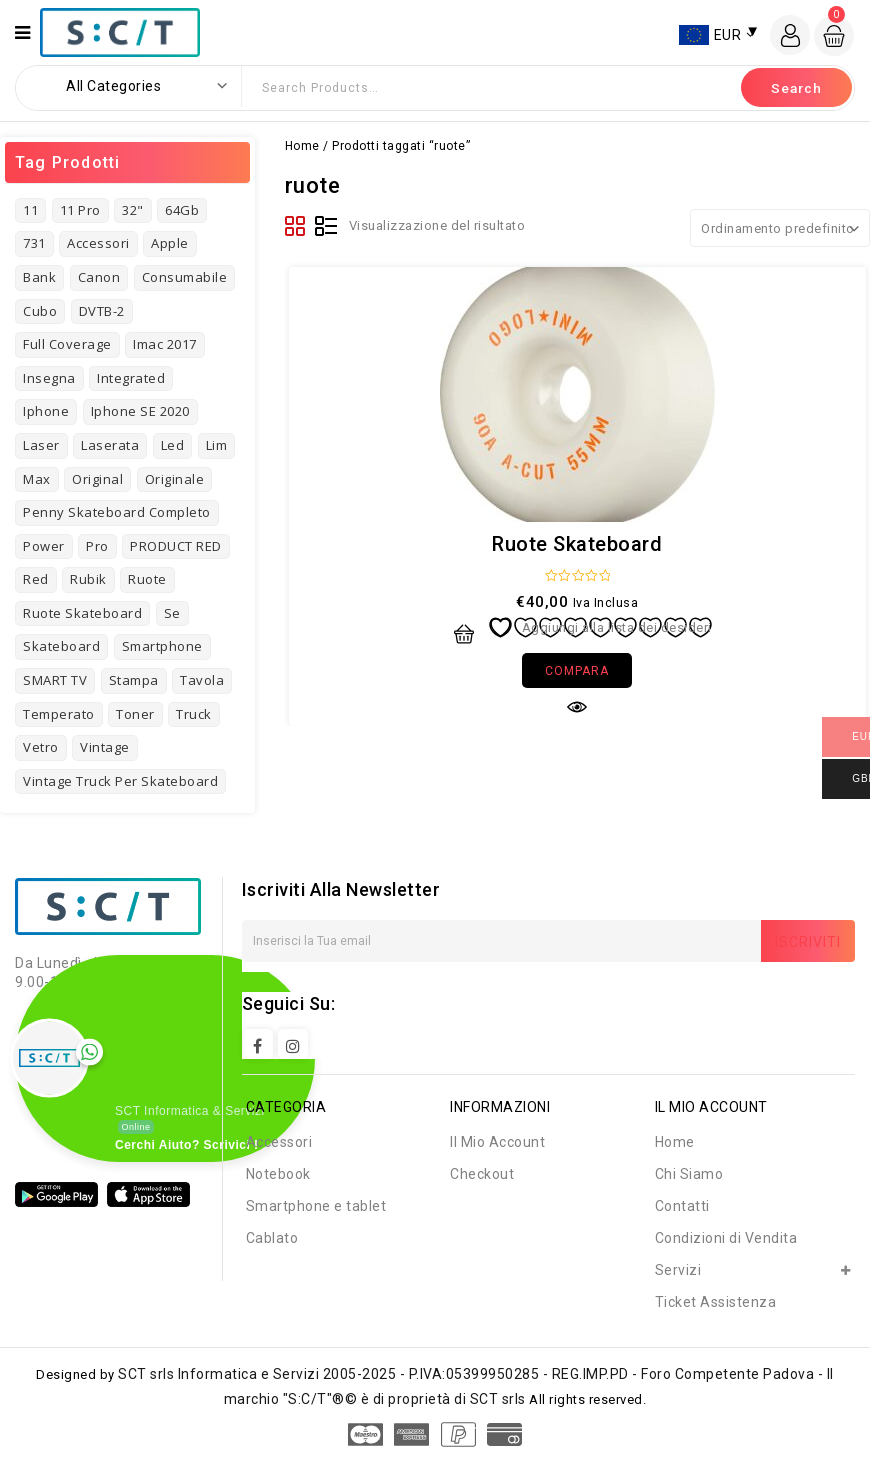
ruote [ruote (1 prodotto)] (147, 579)
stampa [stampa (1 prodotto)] (134, 680)
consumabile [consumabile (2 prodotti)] (185, 277)
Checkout (482, 1174)
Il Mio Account (497, 1142)
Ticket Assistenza (716, 1302)
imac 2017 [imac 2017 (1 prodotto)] (165, 344)
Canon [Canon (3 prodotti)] (99, 277)
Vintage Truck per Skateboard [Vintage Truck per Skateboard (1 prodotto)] (120, 781)
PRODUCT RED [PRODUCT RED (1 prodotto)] (176, 546)
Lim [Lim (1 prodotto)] (217, 445)
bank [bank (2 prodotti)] (39, 277)
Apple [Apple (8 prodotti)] (170, 243)
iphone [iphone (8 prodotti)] (46, 411)
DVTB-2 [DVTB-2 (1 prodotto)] (102, 311)
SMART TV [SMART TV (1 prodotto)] (55, 680)
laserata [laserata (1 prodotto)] (110, 445)
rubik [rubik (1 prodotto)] (88, 579)
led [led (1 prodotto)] (173, 445)
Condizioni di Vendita (726, 1238)
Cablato (272, 1238)
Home (302, 146)
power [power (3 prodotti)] (44, 546)
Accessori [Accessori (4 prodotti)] (98, 243)
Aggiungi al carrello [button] (464, 634)
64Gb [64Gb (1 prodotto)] (182, 210)
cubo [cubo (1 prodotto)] (40, 311)
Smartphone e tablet (316, 1206)
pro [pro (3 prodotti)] (97, 546)
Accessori (279, 1142)
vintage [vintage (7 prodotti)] (105, 747)
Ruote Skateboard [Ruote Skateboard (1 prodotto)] (82, 613)
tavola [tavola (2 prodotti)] (202, 680)
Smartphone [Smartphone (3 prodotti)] (162, 646)
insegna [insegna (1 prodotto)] (49, 378)
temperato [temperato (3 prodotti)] (59, 714)
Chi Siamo (689, 1174)
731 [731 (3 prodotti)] (34, 243)
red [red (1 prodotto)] (36, 579)
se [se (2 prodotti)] (172, 613)
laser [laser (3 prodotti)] (41, 445)
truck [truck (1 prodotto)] (194, 714)
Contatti (682, 1206)
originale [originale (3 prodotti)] (175, 479)
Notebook (278, 1174)
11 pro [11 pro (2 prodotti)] (80, 210)
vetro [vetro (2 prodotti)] (41, 747)
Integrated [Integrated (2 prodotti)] (131, 378)
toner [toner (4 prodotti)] (135, 714)
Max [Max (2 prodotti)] (37, 479)
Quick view (577, 707)
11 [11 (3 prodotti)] (30, 210)
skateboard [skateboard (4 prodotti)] (61, 646)
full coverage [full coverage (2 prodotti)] (67, 344)
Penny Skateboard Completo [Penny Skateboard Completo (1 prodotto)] (117, 512)
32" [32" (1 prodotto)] (133, 210)
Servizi (678, 1270)
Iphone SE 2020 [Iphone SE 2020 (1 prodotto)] (140, 411)
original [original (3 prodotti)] (97, 479)
